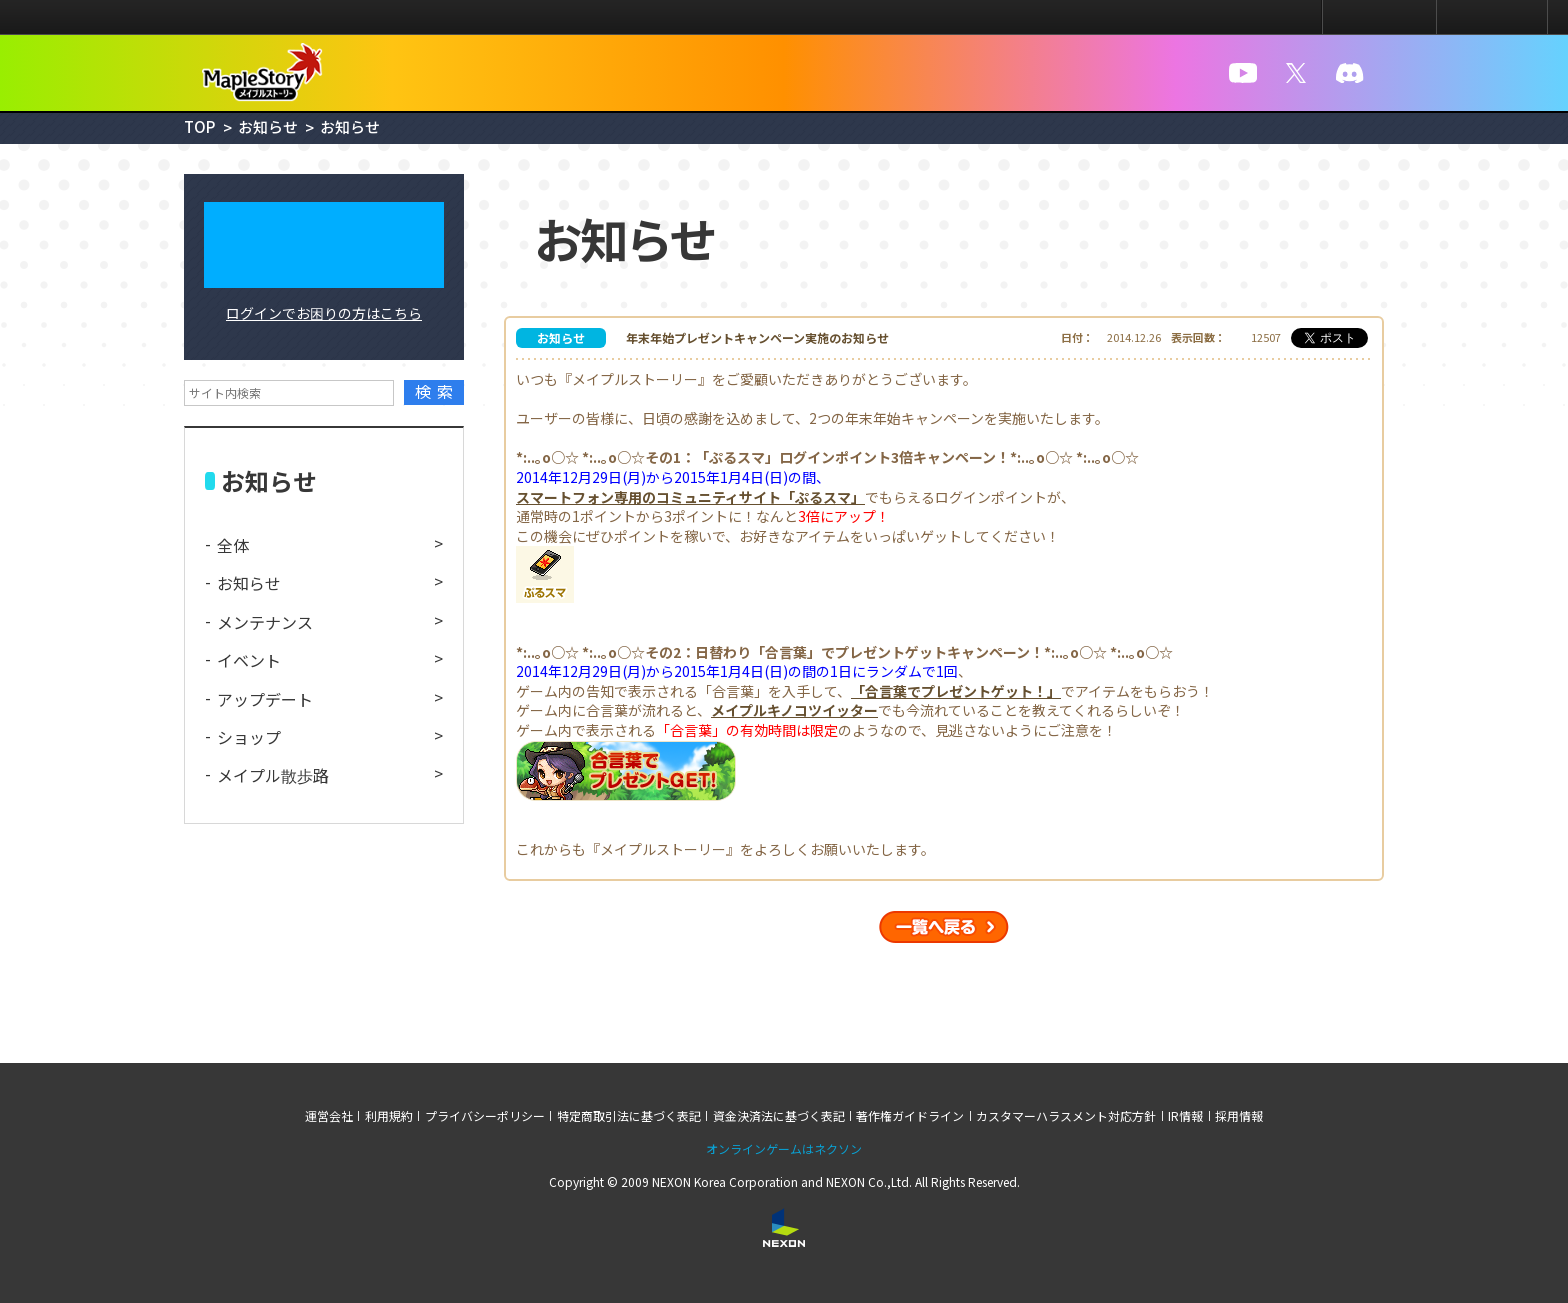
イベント (249, 660)
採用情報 (1239, 1116)
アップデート (265, 699)
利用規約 (389, 1116)
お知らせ (268, 126)
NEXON (57, 17)
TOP (199, 126)
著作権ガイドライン (910, 1116)
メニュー (1492, 17)
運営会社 (329, 1116)
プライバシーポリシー (485, 1116)
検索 (437, 391)
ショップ (249, 737)
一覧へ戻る (944, 927)
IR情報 (1185, 1116)
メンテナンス (265, 622)
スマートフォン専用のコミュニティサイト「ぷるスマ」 (690, 497)
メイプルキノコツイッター (794, 710)
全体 (233, 545)
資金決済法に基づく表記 (779, 1116)
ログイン (1379, 17)
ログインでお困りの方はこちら (324, 313)
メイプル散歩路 (273, 775)
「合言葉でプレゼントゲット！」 (956, 691)
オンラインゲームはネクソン (784, 1149)
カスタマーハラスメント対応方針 (1066, 1116)
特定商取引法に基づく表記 (629, 1116)
